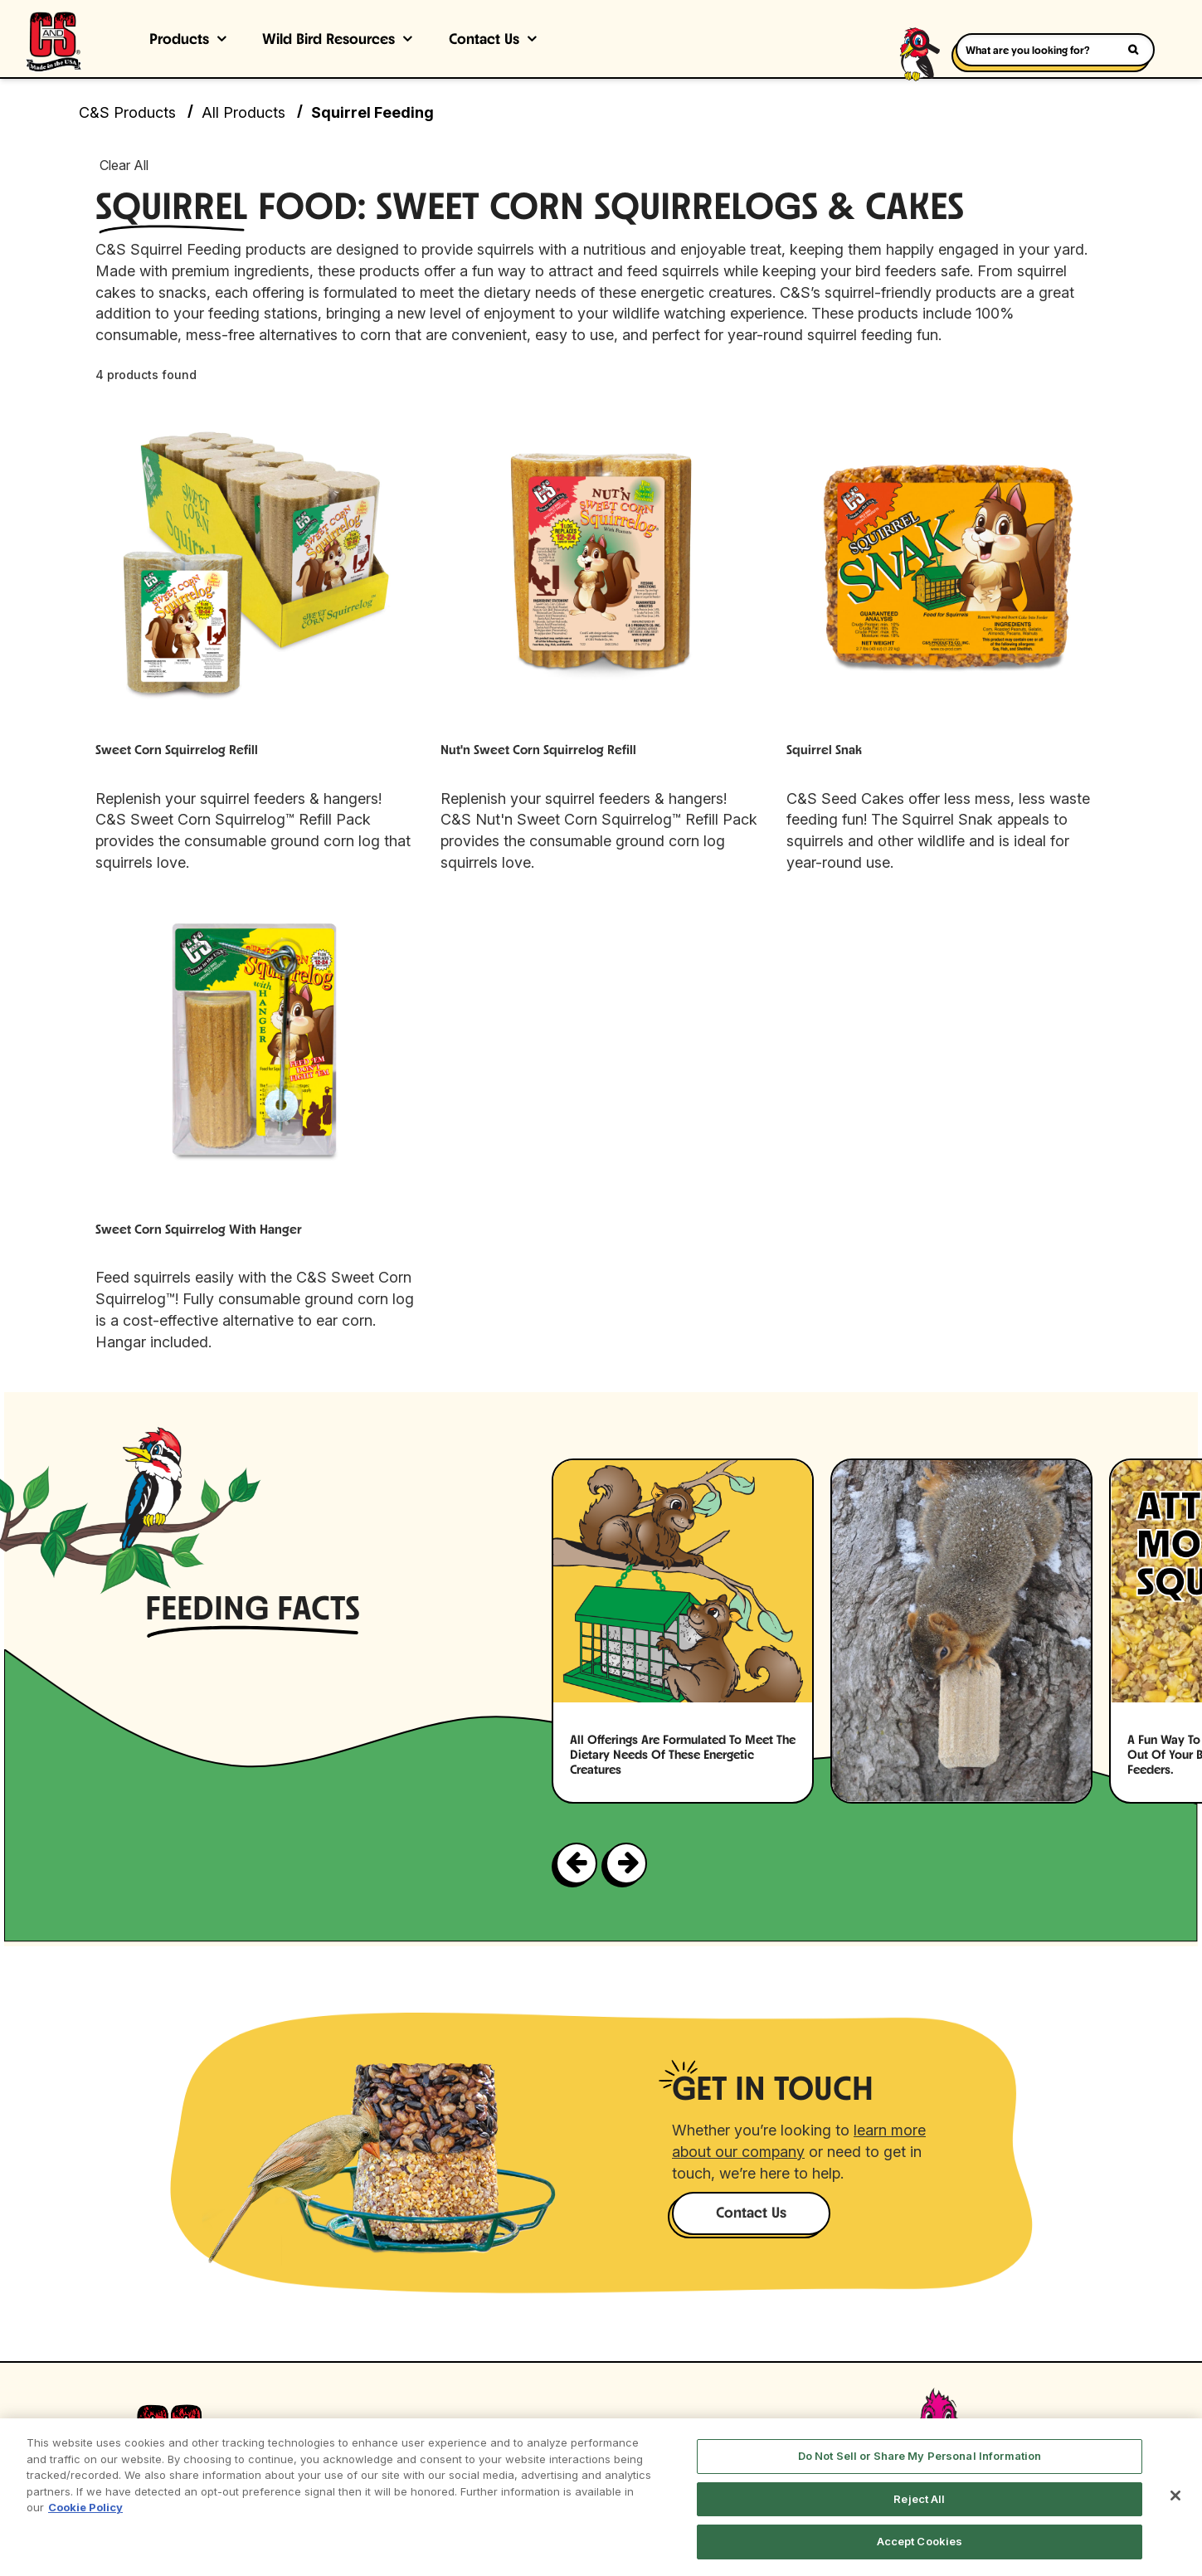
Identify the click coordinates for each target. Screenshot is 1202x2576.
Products (179, 40)
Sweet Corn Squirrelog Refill (176, 750)
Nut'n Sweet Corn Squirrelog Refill (538, 750)
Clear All (124, 165)
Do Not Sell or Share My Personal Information (920, 2455)
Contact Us (484, 40)
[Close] (1175, 2495)
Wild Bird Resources (328, 40)
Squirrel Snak (824, 750)
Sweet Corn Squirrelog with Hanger (198, 1230)
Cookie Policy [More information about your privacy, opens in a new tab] (85, 2507)
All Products (243, 112)
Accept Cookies (920, 2541)
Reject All (919, 2498)
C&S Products (127, 112)
